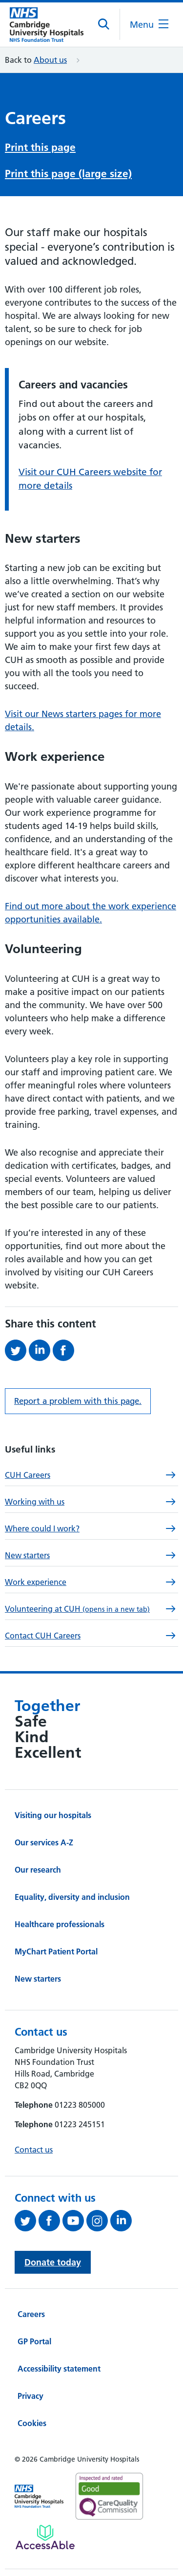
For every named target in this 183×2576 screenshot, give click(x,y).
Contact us (34, 2147)
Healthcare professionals (59, 1921)
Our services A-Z (44, 1839)
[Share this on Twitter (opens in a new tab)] (17, 1347)
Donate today (52, 2259)
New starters (38, 1976)
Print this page (40, 146)
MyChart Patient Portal (56, 1948)
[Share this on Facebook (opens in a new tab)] (65, 1347)
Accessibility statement (59, 2366)
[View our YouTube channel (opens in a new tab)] (74, 2217)
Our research (38, 1867)
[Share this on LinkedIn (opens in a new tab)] (41, 1347)
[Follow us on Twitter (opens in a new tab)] (27, 2217)
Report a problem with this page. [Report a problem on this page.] (78, 1397)
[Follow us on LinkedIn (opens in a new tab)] (122, 2217)
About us (50, 60)
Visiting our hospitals (53, 1812)
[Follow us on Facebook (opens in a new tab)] (50, 2217)
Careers (31, 2311)
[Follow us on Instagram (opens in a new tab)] (98, 2217)
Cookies (32, 2420)
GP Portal (34, 2338)
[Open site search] (104, 24)
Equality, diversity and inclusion (72, 1894)
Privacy (30, 2393)
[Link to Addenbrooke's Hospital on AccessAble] (45, 2534)
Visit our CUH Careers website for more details (90, 476)
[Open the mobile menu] (149, 24)
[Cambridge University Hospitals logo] (46, 24)
